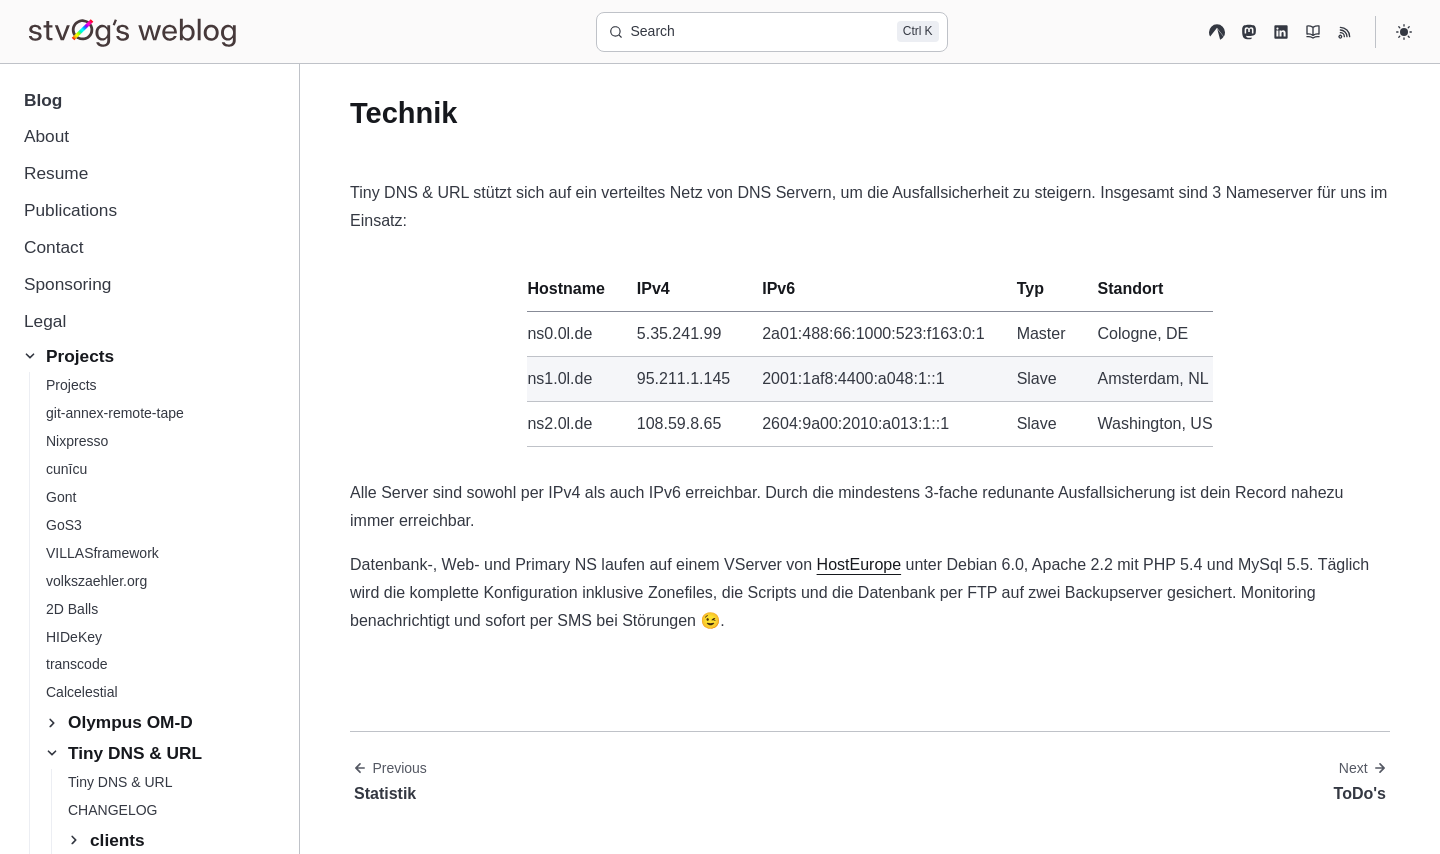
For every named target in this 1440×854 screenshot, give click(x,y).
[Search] (772, 32)
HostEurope (859, 564)
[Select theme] (1404, 32)
